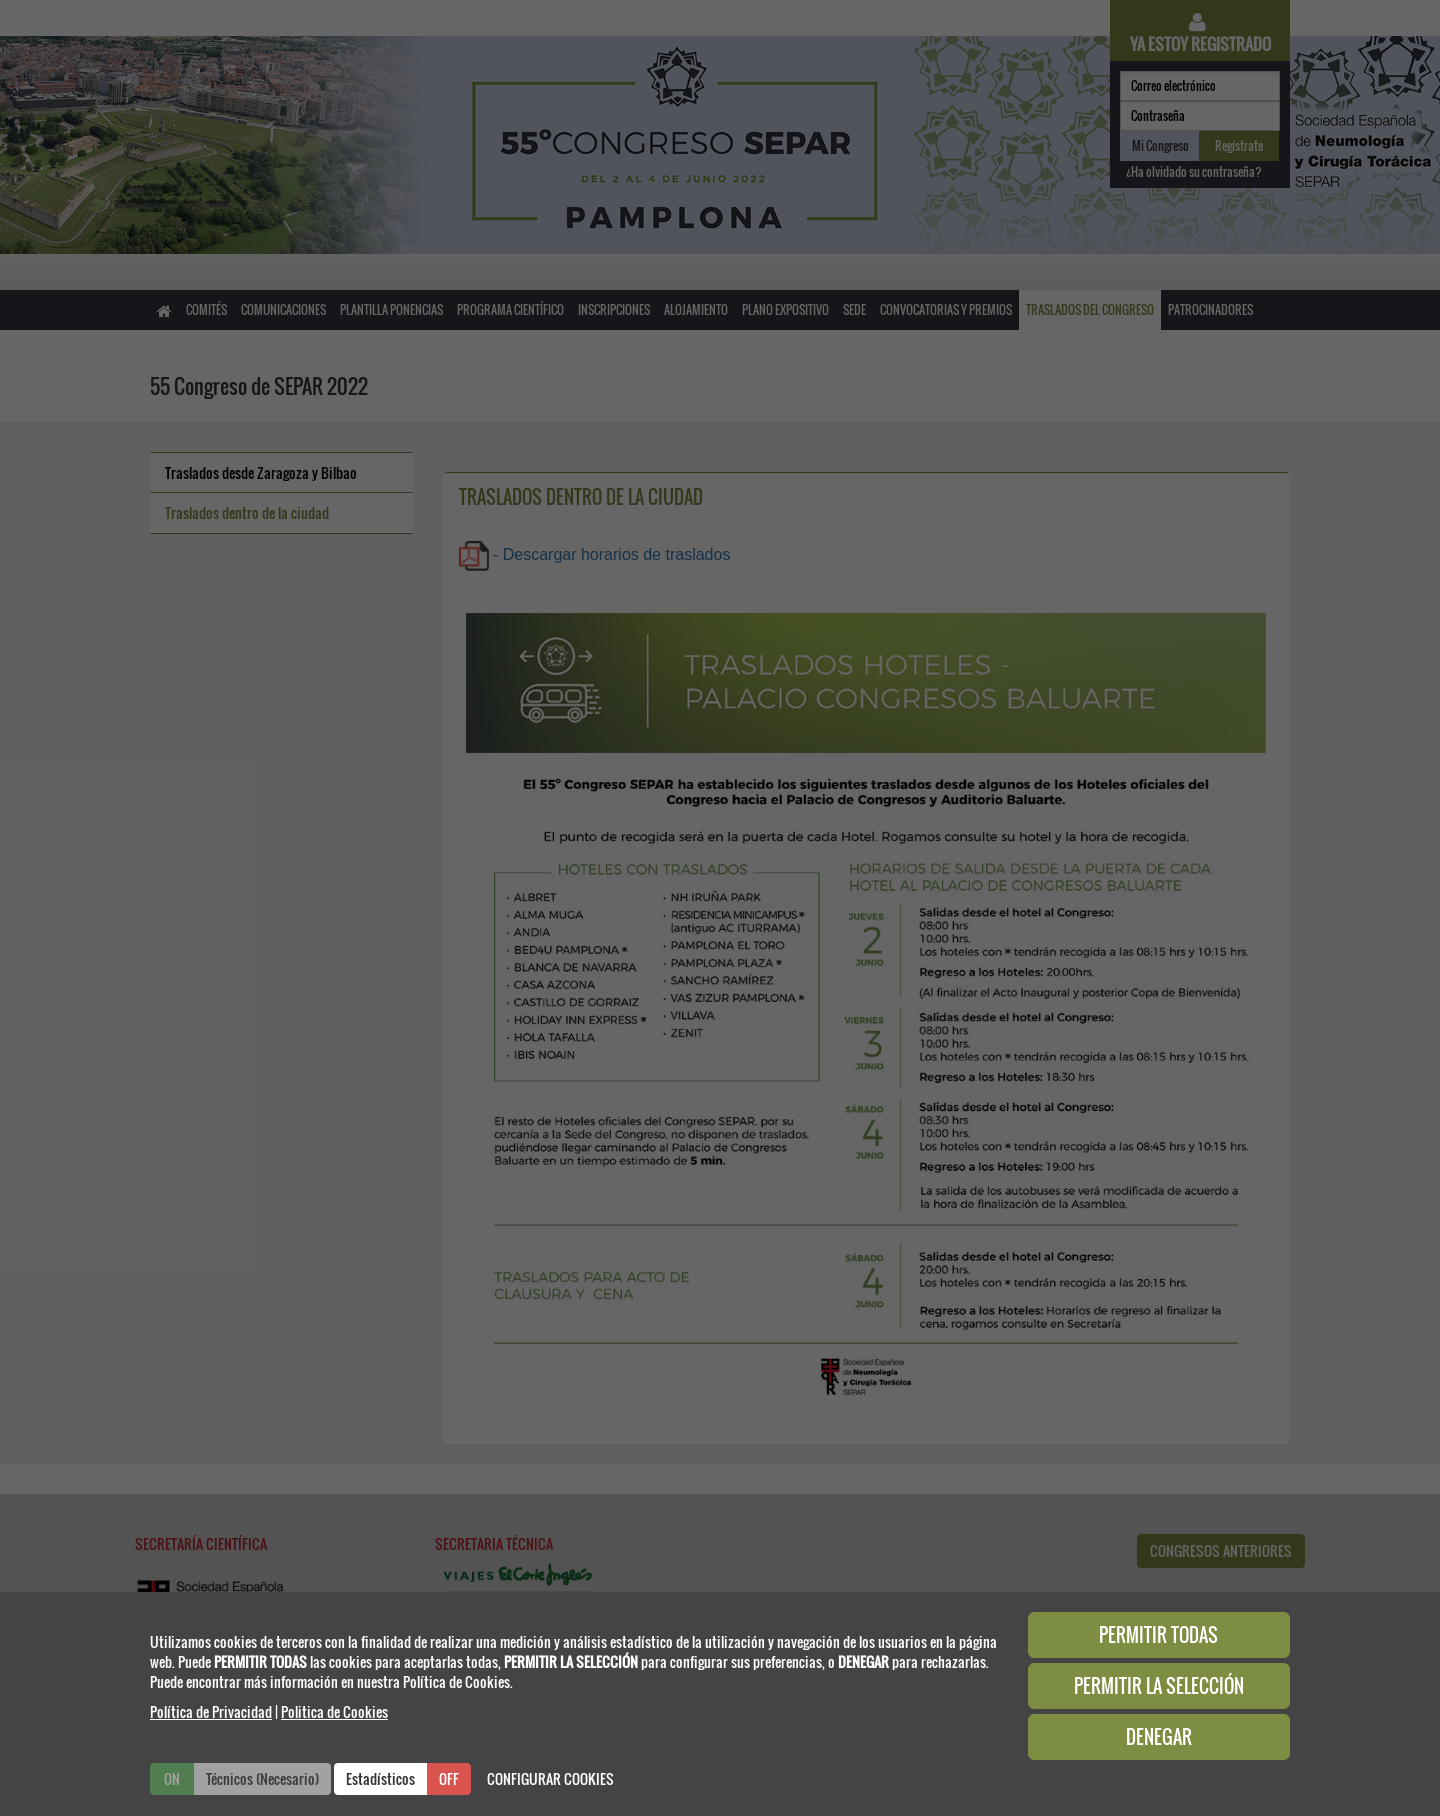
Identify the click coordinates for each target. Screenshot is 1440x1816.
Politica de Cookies (334, 1711)
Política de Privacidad (211, 1711)
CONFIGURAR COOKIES (550, 1778)
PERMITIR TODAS (1158, 1635)
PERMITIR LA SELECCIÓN (1159, 1686)
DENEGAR (1159, 1737)
